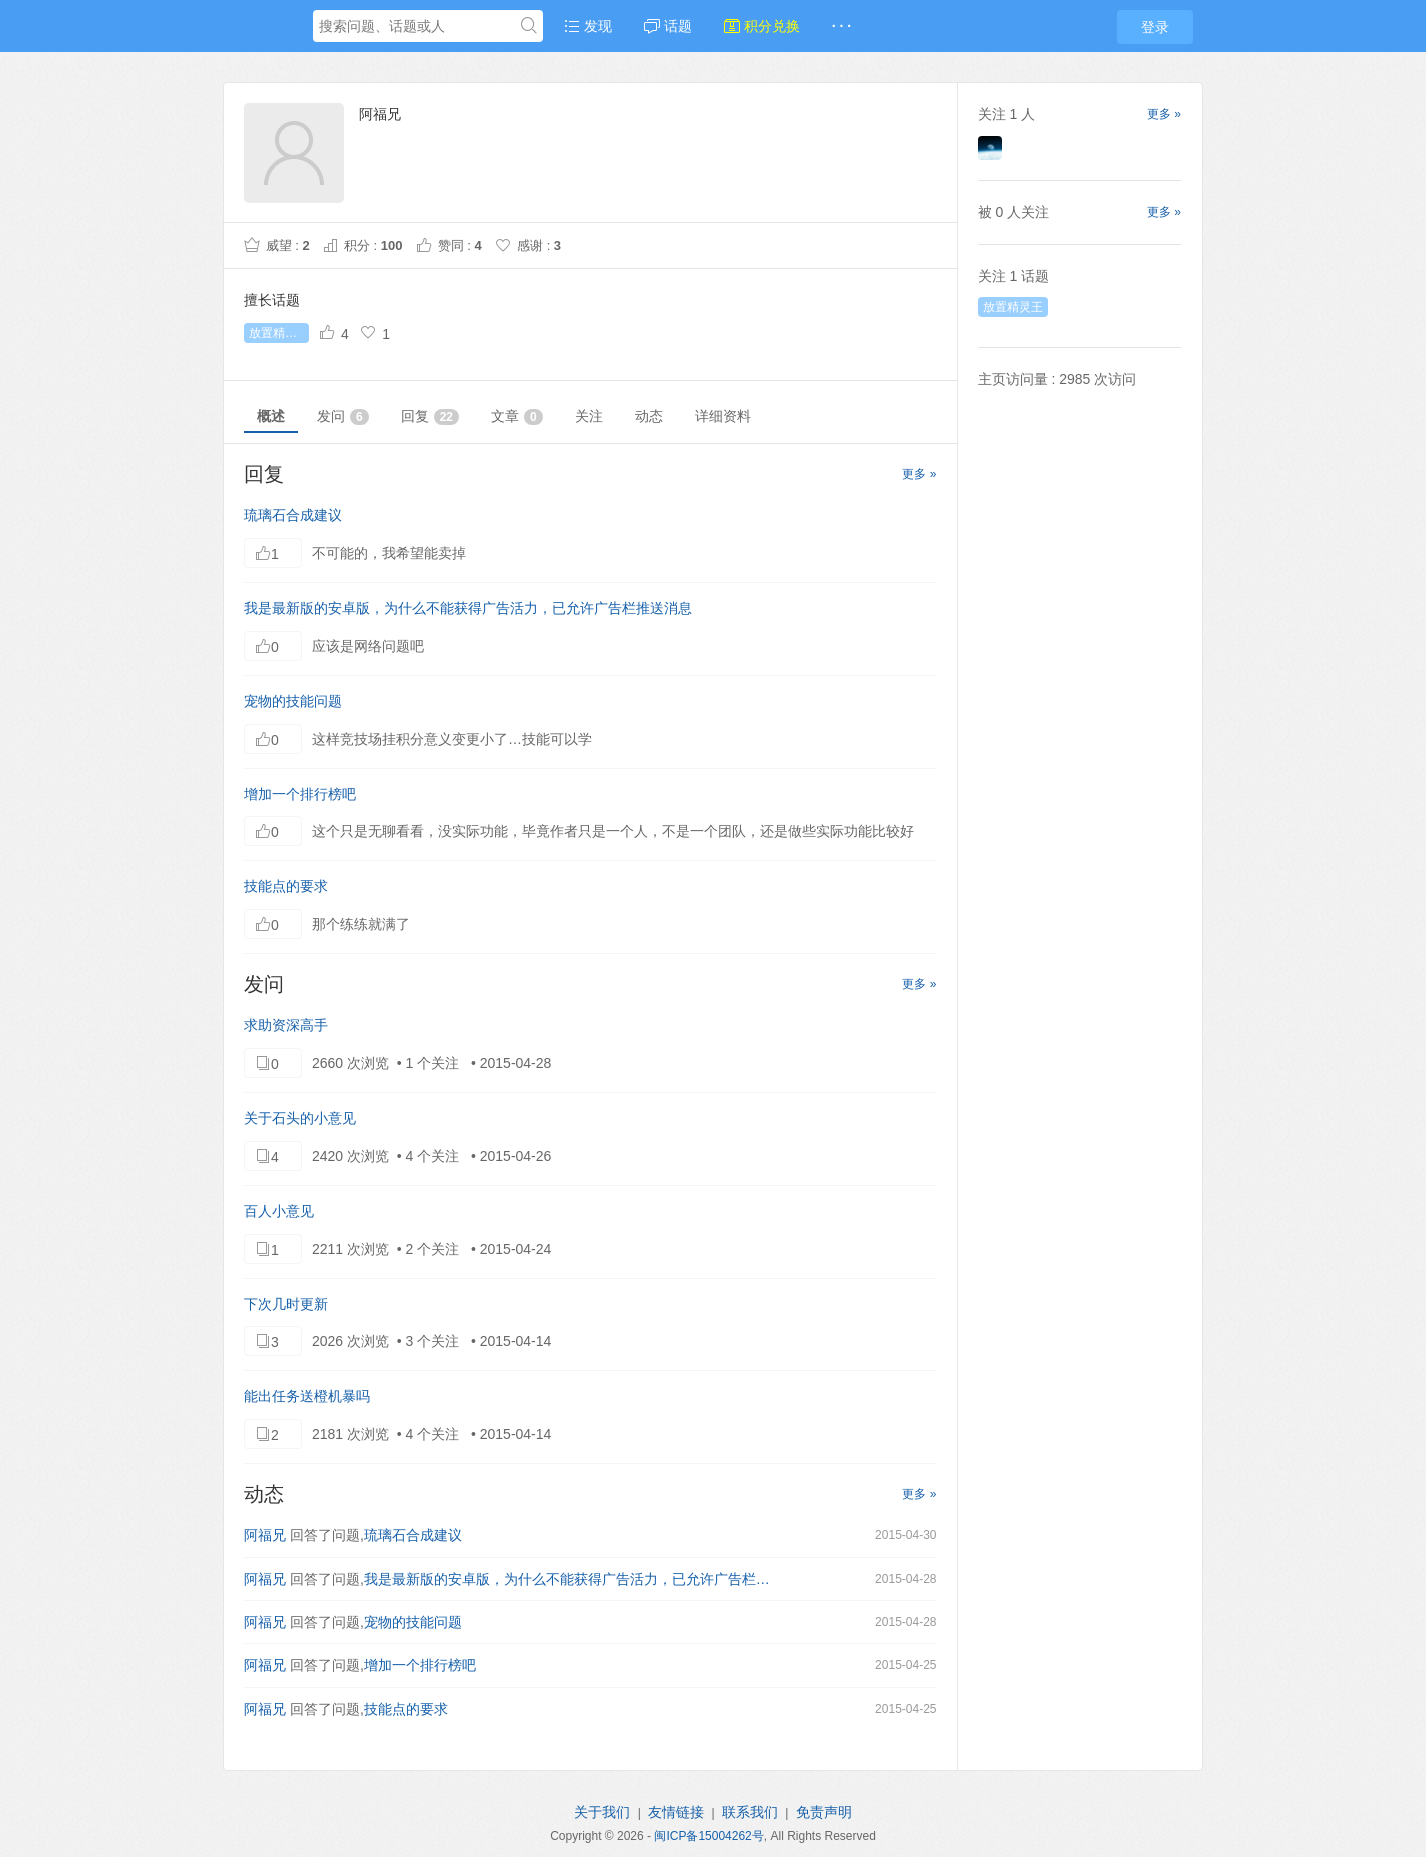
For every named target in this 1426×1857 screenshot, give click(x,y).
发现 (588, 26)
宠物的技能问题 (293, 701)
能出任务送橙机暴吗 (307, 1396)
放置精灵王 (279, 333)
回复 (430, 416)
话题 (668, 26)
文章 (517, 416)
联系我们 (750, 1812)
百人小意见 (279, 1211)
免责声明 (824, 1812)
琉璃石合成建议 (293, 515)
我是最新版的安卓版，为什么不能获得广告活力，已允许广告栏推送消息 (468, 608)
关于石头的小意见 (300, 1118)
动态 (649, 416)
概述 (271, 416)
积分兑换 (762, 26)
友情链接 (676, 1812)
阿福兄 (265, 1535)
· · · (841, 26)
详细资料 (723, 416)
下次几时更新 (286, 1304)
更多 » (919, 474)
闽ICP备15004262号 (708, 1836)
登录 (1155, 27)
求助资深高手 (286, 1025)
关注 (589, 416)
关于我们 (602, 1812)
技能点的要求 (286, 886)
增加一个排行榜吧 (300, 794)
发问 (343, 416)
